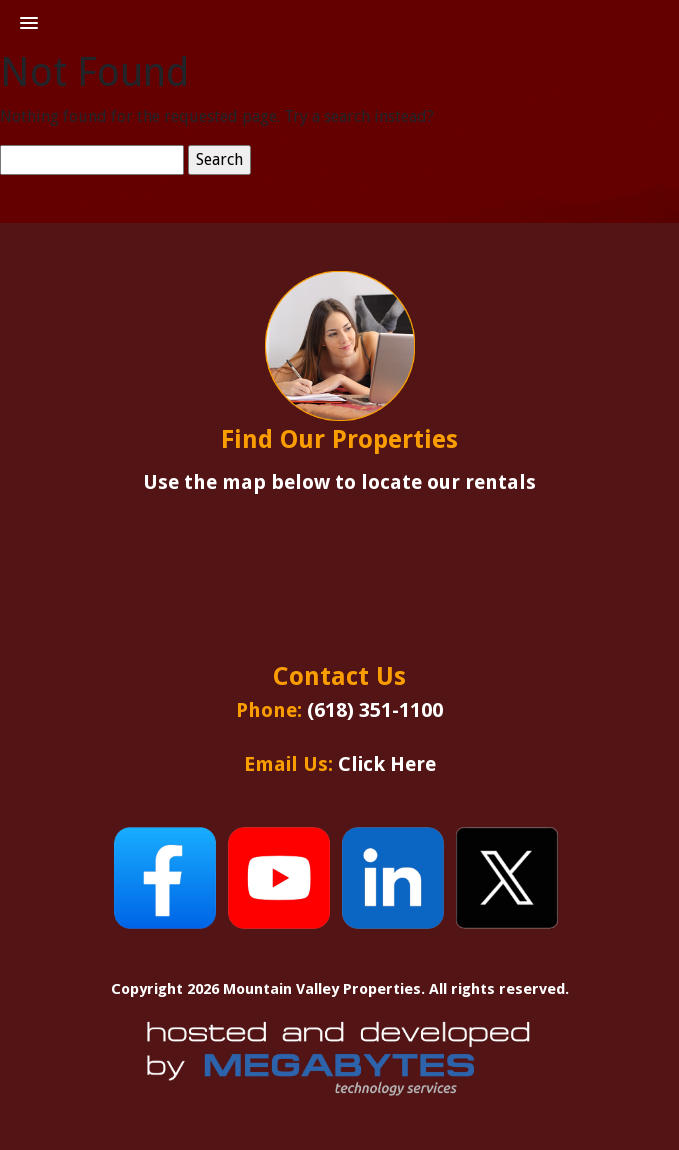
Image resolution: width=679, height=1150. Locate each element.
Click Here (387, 764)
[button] (29, 24)
